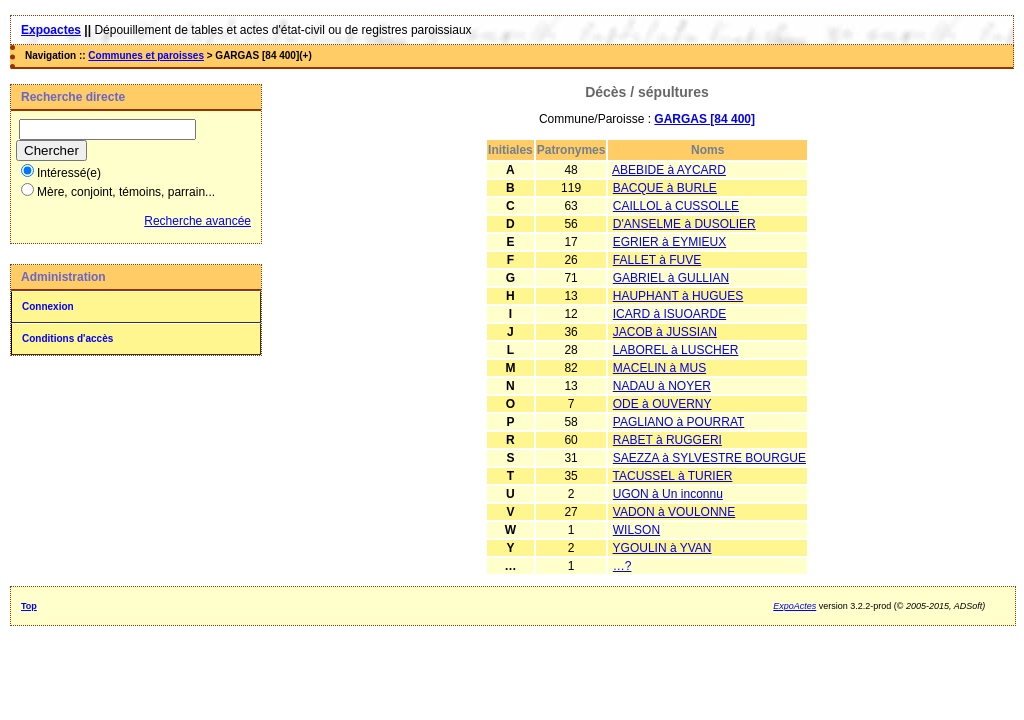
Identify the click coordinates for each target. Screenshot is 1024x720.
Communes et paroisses (146, 55)
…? (622, 566)
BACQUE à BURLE (665, 188)
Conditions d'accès (67, 338)
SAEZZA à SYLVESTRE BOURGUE (709, 458)
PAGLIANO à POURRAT (679, 422)
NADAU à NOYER (662, 386)
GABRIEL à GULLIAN (671, 278)
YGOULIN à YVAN (662, 548)
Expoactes (51, 30)
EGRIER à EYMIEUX (669, 242)
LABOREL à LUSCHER (676, 350)
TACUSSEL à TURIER (673, 476)
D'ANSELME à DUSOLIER (684, 224)
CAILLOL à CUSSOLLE (676, 206)
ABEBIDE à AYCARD (669, 170)
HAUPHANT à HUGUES (678, 296)
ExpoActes (794, 606)
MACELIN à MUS (659, 368)
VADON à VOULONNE (674, 512)
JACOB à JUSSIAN (665, 332)
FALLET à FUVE (657, 260)
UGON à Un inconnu (668, 494)
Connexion (48, 306)
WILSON (636, 530)
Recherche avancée (197, 221)
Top (29, 606)
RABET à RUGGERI (667, 440)
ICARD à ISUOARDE (669, 314)
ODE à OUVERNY (662, 404)
